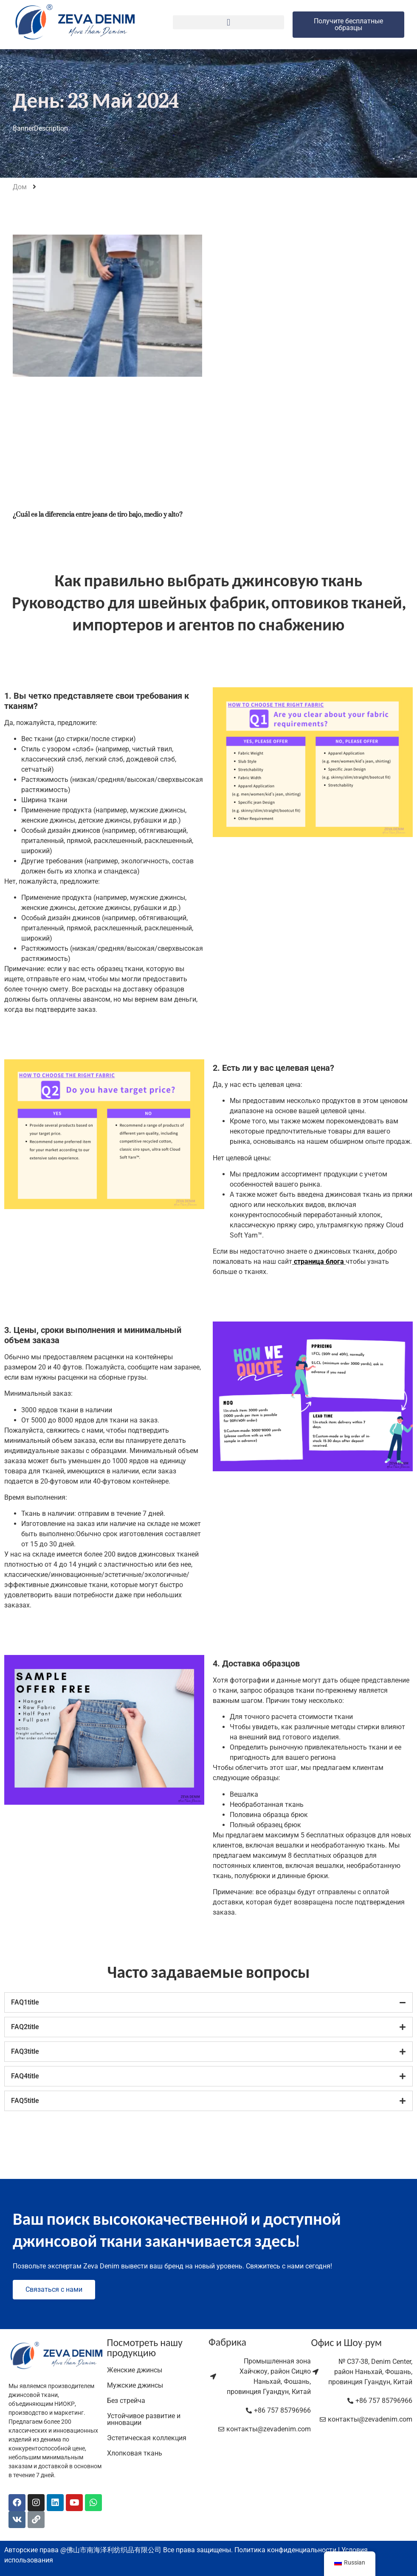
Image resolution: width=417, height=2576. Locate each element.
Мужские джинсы (135, 2385)
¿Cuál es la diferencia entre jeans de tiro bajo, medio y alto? (97, 514)
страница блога (319, 1261)
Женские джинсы (134, 2370)
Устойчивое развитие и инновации (143, 2419)
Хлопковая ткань (134, 2453)
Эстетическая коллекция (146, 2438)
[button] (229, 22)
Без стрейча (126, 2401)
